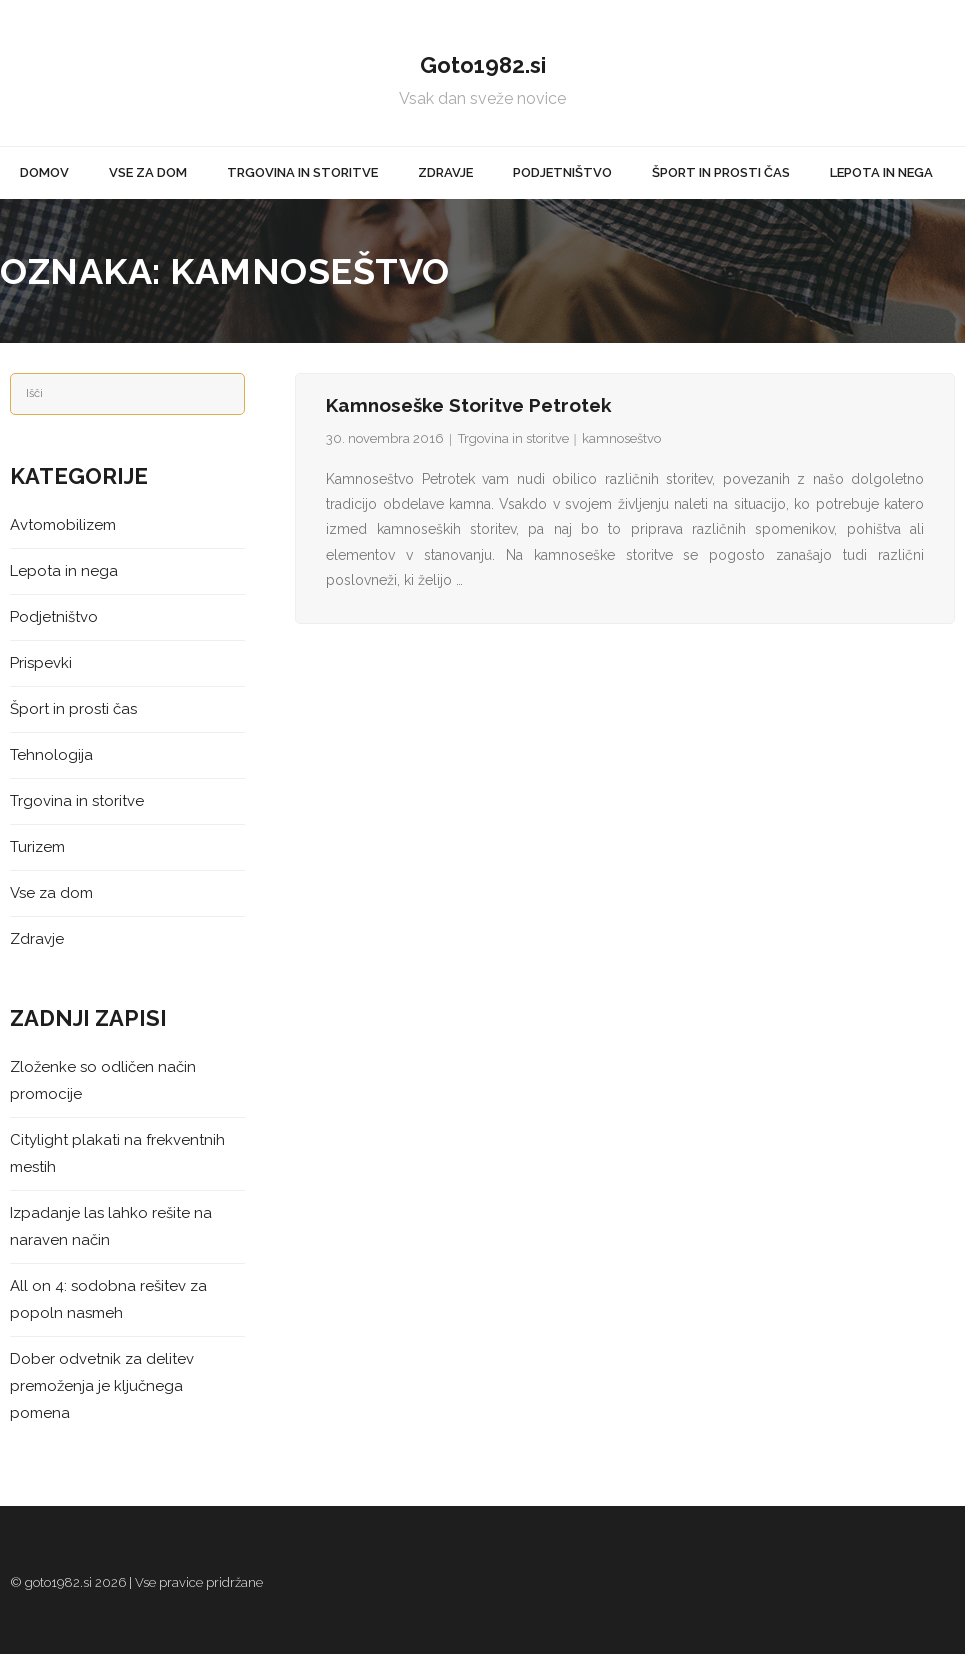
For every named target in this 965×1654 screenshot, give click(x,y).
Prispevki (41, 663)
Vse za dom (51, 893)
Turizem (37, 847)
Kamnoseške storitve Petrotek (469, 405)
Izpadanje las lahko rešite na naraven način (111, 1226)
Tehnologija (51, 755)
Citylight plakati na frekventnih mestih (117, 1153)
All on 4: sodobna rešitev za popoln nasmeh (108, 1299)
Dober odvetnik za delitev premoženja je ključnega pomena (102, 1386)
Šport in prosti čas (73, 709)
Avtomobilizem (63, 525)
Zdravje (37, 939)
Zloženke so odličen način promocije (103, 1080)
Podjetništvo (54, 617)
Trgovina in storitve (513, 438)
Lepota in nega (64, 571)
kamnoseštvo (621, 438)
